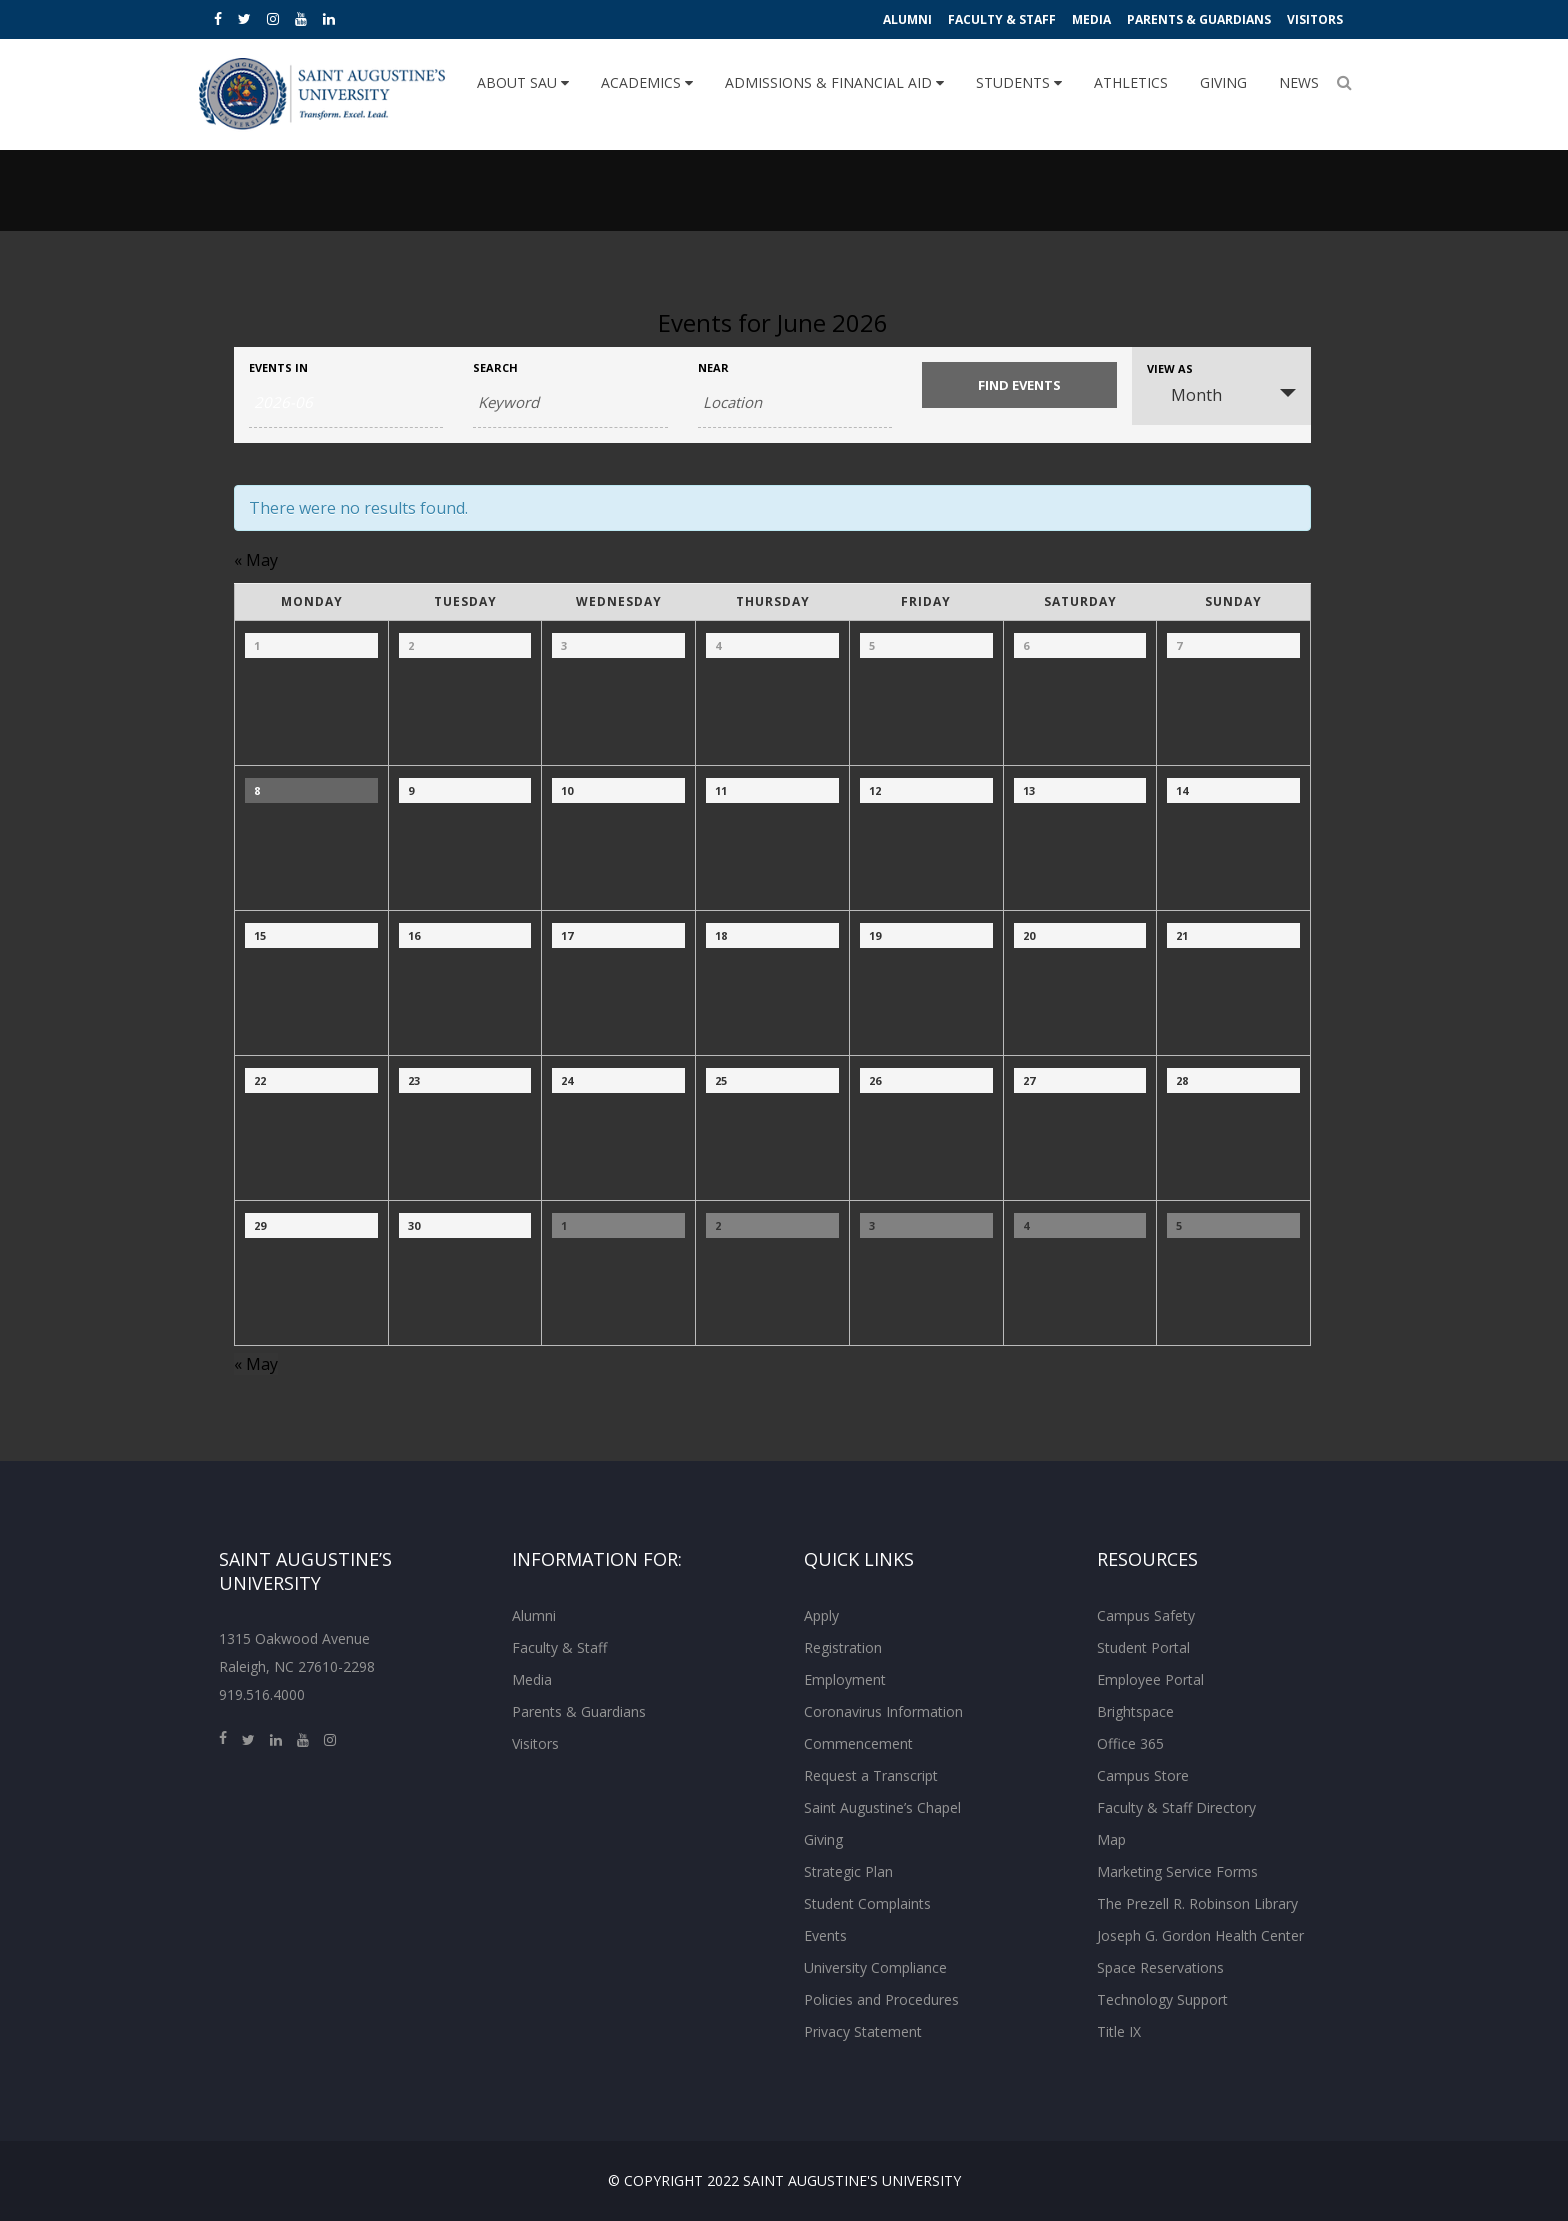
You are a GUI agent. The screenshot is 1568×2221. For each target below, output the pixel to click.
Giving (1223, 82)
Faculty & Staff (1002, 19)
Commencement (858, 1743)
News (1299, 82)
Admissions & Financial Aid (834, 82)
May (256, 560)
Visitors (1315, 19)
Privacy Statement (863, 2031)
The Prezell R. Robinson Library (1197, 1903)
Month (1184, 395)
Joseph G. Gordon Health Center (1200, 1935)
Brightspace (1135, 1711)
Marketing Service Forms (1177, 1871)
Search (495, 367)
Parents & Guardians (1199, 19)
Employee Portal (1150, 1679)
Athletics (1131, 82)
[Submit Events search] (1019, 385)
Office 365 (1130, 1743)
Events (825, 1935)
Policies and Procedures (881, 1999)
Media (1091, 19)
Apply (821, 1615)
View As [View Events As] (1170, 368)
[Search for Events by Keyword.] (570, 403)
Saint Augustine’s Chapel (882, 1807)
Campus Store (1143, 1775)
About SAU (523, 82)
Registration (843, 1647)
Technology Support (1162, 1999)
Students (1019, 82)
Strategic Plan (848, 1871)
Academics (647, 82)
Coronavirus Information (883, 1711)
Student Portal (1143, 1647)
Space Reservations (1160, 1967)
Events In (278, 367)
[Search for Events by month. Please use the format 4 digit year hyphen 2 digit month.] (346, 403)
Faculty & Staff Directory (1176, 1807)
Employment (845, 1679)
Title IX (1119, 2031)
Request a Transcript (871, 1775)
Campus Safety (1146, 1615)
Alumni (907, 19)
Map (1111, 1839)
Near (713, 367)
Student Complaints (867, 1903)
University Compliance (875, 1967)
